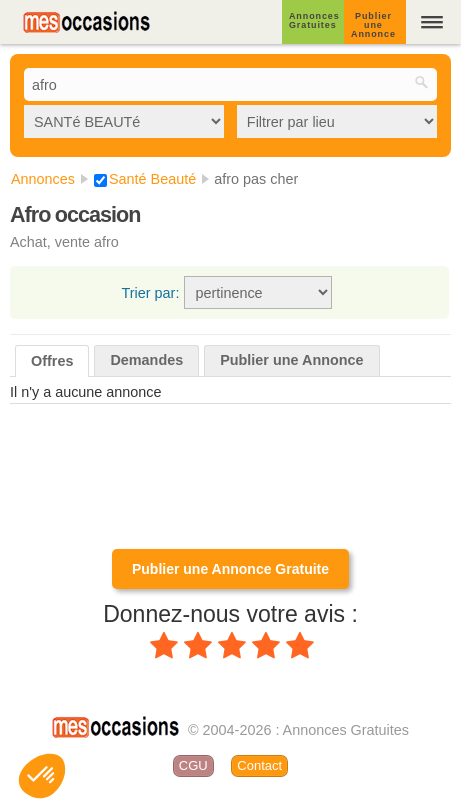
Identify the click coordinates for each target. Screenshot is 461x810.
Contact (259, 765)
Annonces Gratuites (314, 20)
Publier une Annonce (373, 25)
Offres (52, 361)
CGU (193, 765)
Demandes (146, 360)
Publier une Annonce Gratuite (230, 569)
